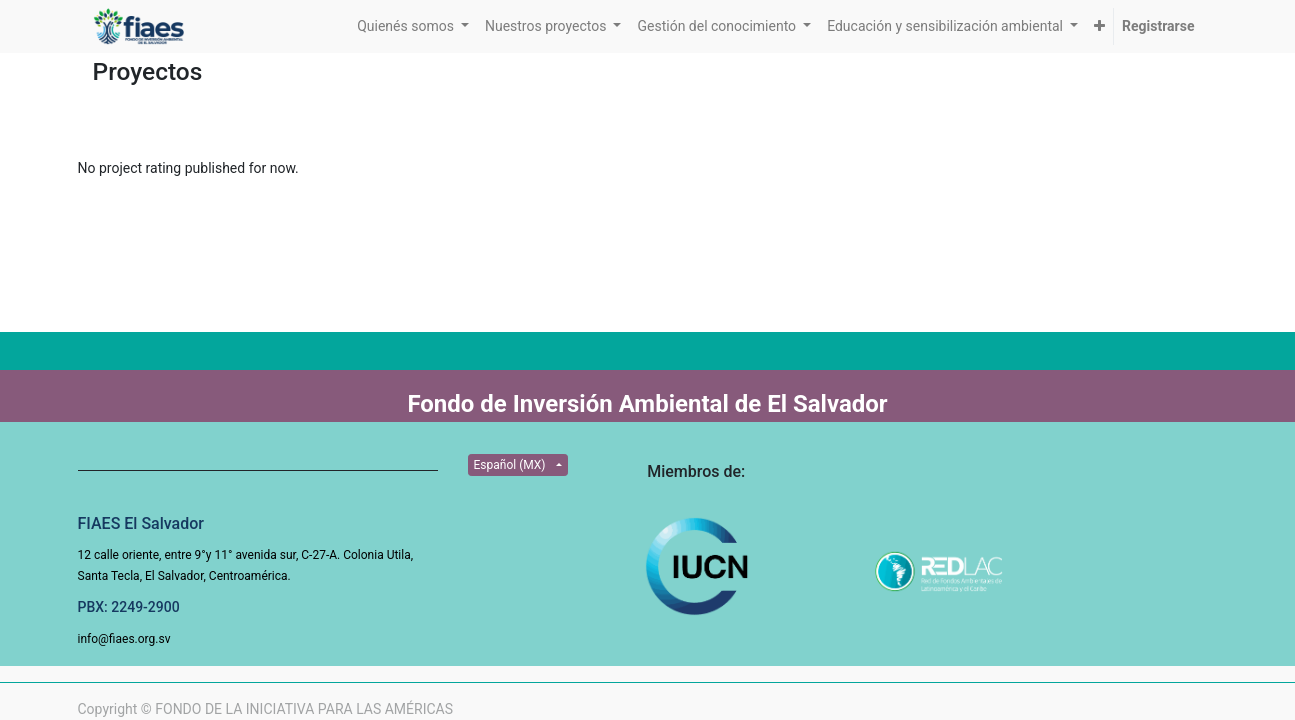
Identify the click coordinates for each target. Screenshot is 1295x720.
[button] (1099, 26)
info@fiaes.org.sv (124, 639)
